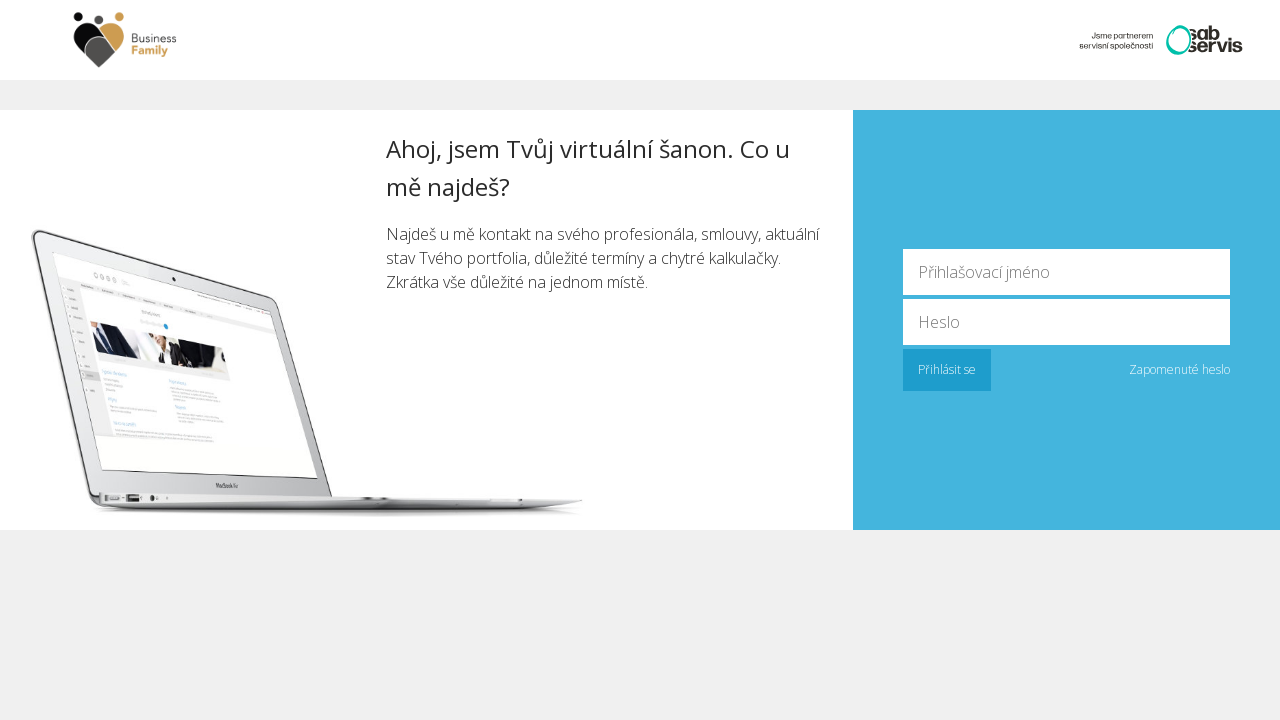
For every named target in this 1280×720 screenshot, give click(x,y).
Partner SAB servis (1155, 40)
